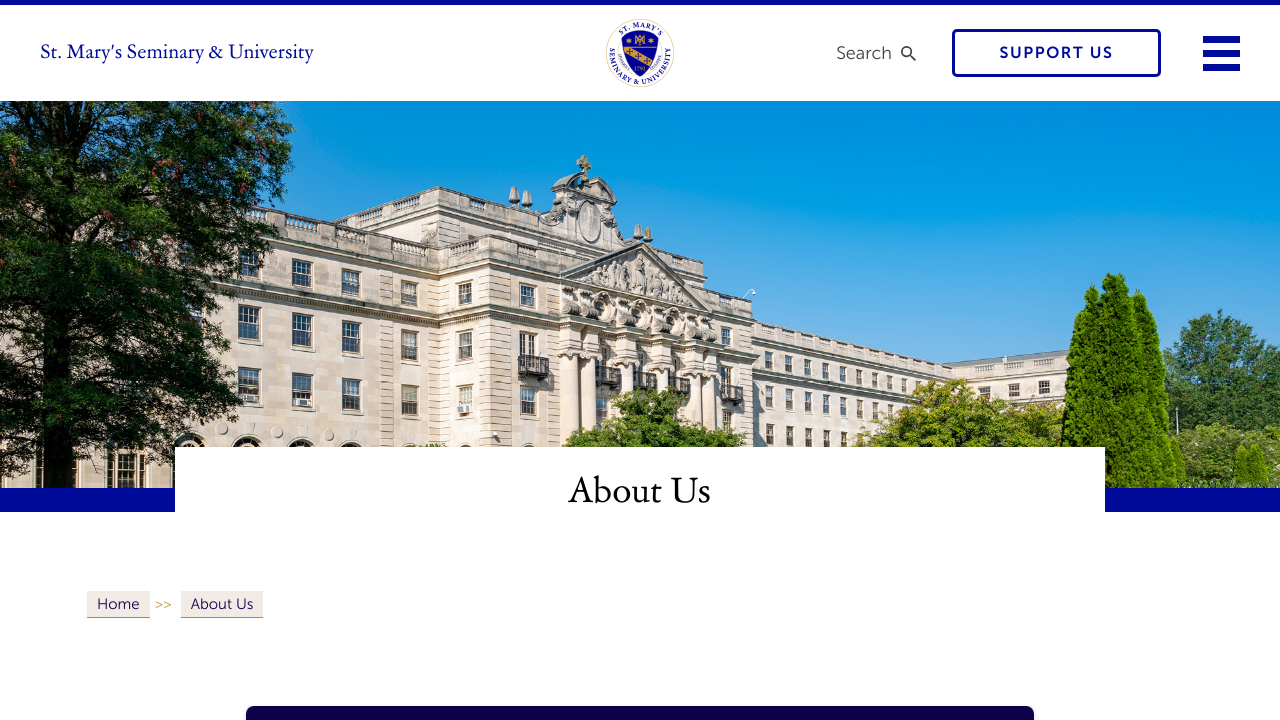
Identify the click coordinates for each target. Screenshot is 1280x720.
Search (864, 53)
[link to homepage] (640, 53)
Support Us (1057, 53)
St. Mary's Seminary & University (177, 53)
